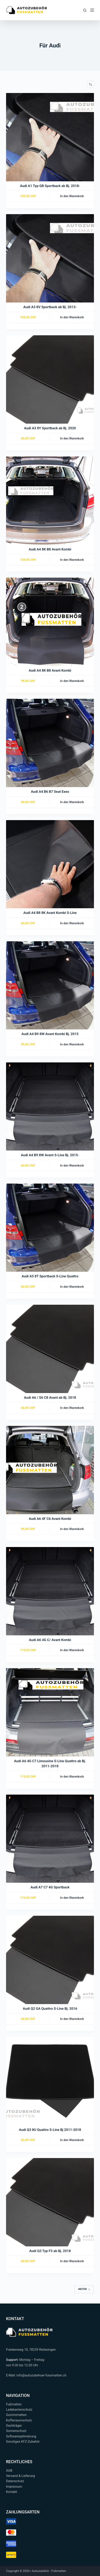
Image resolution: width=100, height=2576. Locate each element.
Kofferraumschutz (19, 2420)
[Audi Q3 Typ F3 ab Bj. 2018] (50, 2202)
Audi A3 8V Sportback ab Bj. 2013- (50, 307)
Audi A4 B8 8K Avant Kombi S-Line (50, 913)
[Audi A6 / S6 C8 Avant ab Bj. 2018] (50, 1349)
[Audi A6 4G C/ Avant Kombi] (50, 1591)
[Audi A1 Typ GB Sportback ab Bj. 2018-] (50, 137)
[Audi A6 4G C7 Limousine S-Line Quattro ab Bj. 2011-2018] (50, 1712)
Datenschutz (15, 2481)
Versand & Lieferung (20, 2476)
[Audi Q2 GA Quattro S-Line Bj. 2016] (50, 1960)
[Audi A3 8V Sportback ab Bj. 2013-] (50, 258)
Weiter (84, 2289)
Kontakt (11, 2492)
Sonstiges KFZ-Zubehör (23, 2442)
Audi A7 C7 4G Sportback (50, 1887)
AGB (9, 2470)
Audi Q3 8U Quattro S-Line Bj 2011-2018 (50, 2130)
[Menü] (92, 10)
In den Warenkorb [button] (72, 196)
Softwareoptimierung (21, 2436)
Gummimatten (16, 2415)
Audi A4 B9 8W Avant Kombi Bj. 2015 (50, 1034)
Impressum (14, 2486)
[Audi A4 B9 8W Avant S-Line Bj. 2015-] (50, 1106)
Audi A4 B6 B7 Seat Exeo (50, 792)
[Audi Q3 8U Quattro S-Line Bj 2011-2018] (50, 2081)
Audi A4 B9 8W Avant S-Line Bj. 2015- (50, 1155)
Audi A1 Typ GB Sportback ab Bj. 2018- (50, 186)
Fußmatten (14, 2404)
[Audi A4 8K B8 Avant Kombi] (50, 500)
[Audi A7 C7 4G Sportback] (50, 1839)
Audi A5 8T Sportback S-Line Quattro (50, 1276)
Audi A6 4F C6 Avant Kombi (50, 1519)
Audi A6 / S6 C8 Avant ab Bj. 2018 (50, 1397)
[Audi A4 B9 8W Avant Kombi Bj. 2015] (50, 985)
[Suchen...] (84, 10)
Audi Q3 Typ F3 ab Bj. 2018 (50, 2251)
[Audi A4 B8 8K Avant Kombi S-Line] (50, 864)
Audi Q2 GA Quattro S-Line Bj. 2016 (50, 2009)
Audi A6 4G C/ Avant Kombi (50, 1640)
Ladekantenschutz (19, 2409)
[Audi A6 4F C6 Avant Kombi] (50, 1470)
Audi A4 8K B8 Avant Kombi (50, 549)
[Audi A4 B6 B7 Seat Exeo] (50, 743)
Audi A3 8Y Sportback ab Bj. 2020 (50, 428)
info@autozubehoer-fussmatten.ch (41, 2375)
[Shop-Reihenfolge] (90, 84)
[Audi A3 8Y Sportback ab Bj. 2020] (50, 379)
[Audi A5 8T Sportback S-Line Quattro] (50, 1228)
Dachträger (14, 2425)
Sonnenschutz (16, 2431)
